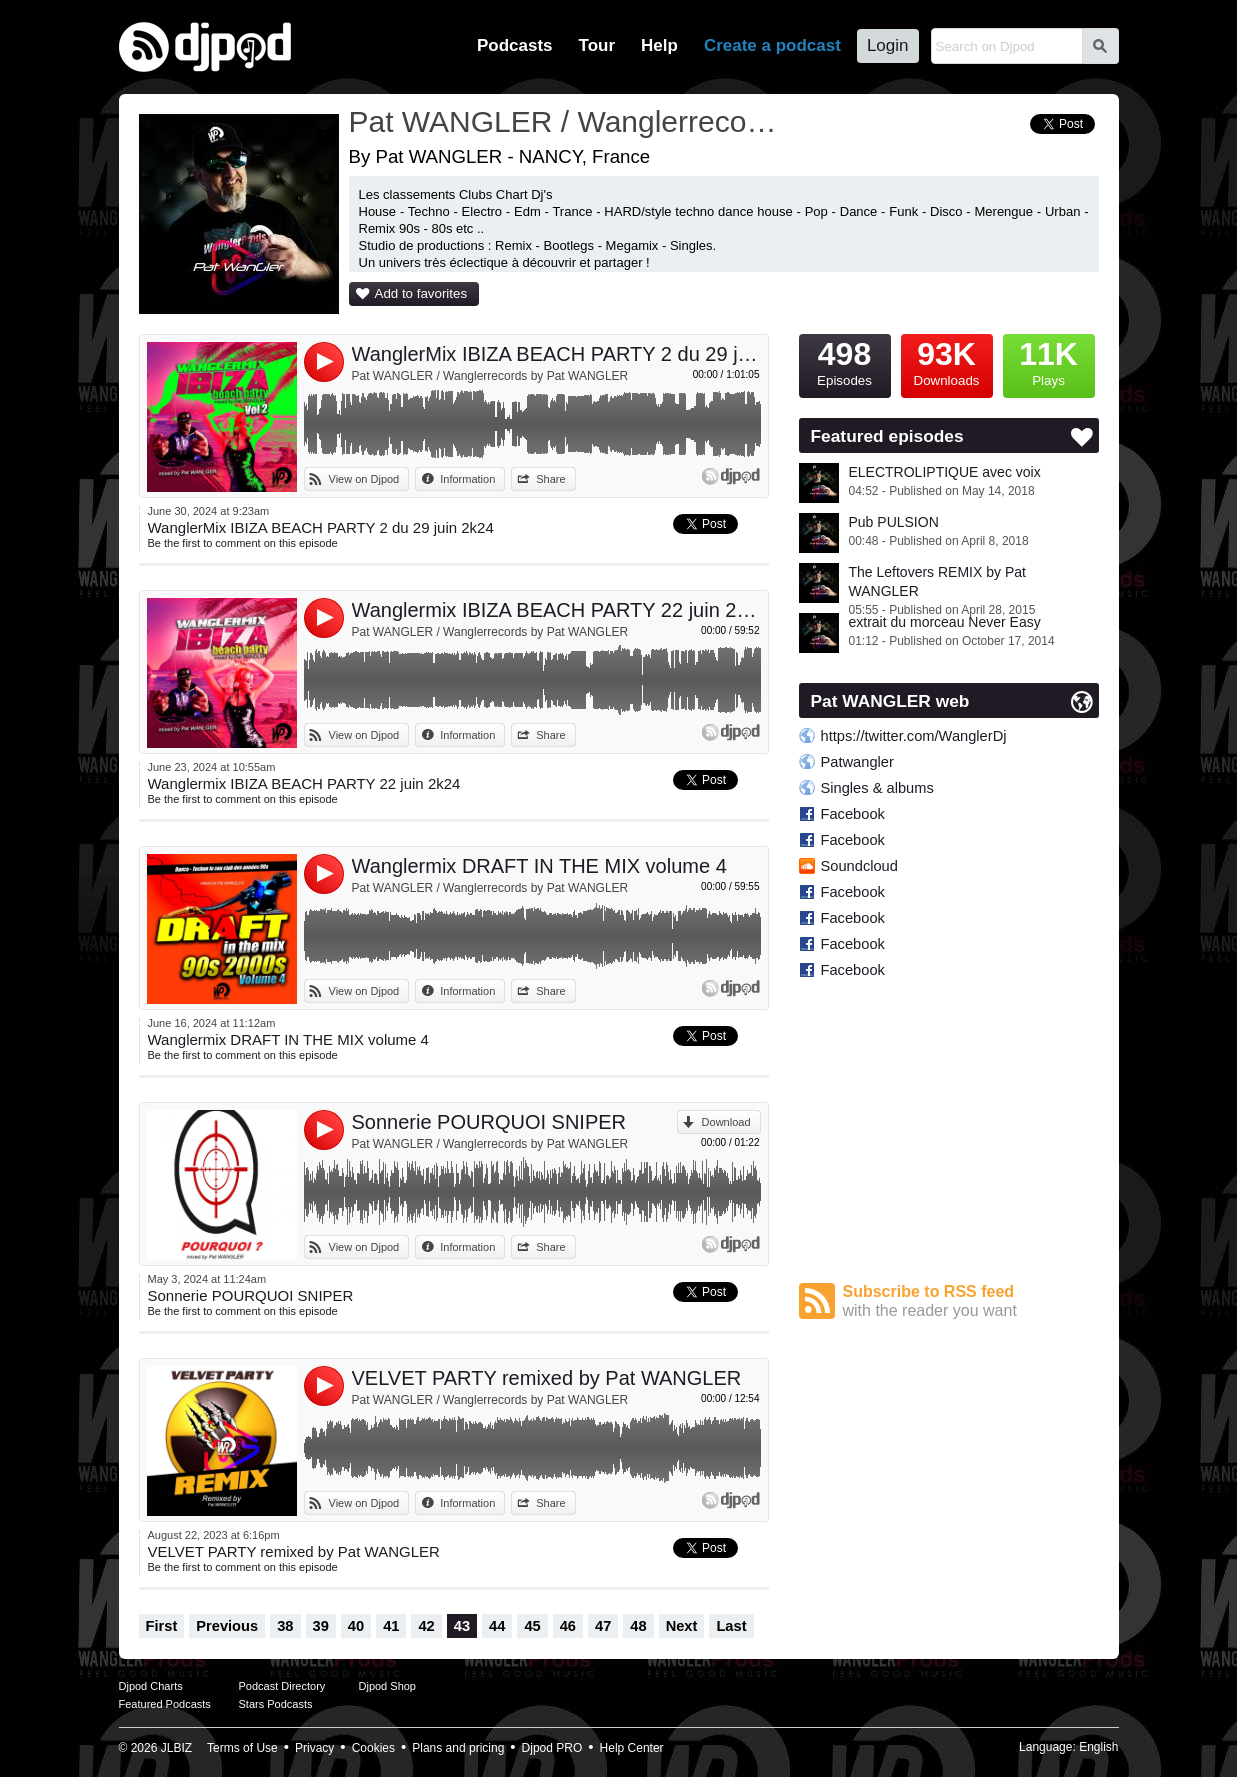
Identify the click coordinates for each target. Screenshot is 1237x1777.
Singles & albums (877, 788)
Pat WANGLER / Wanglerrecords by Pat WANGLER (490, 376)
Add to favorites (421, 293)
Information (467, 479)
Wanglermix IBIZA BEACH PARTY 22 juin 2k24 (556, 610)
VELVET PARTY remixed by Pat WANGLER (547, 1378)
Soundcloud (859, 866)
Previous (227, 1626)
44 (497, 1626)
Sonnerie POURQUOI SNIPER (489, 1122)
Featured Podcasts (165, 1704)
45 (532, 1626)
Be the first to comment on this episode (243, 543)
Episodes (845, 361)
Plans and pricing (458, 1748)
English (1098, 1747)
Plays (1049, 361)
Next (682, 1626)
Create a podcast (772, 45)
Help (659, 45)
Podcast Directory (282, 1686)
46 (568, 1626)
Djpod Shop (388, 1686)
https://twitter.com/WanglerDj (914, 736)
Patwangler (857, 762)
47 (603, 1626)
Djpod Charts (151, 1686)
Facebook (853, 814)
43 (462, 1626)
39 (321, 1626)
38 (285, 1626)
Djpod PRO (552, 1748)
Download (726, 1122)
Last (731, 1626)
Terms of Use (242, 1748)
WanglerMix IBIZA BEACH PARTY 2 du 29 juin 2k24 (556, 354)
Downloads (947, 361)
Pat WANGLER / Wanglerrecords (564, 121)
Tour (597, 45)
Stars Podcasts (276, 1704)
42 (426, 1626)
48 (638, 1626)
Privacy (314, 1748)
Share (550, 479)
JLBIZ (176, 1748)
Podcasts (515, 45)
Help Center (632, 1748)
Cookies (373, 1748)
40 (356, 1626)
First (162, 1626)
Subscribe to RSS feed (971, 1301)
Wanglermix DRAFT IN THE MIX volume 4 (539, 866)
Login (888, 45)
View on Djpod (364, 479)
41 (391, 1626)
